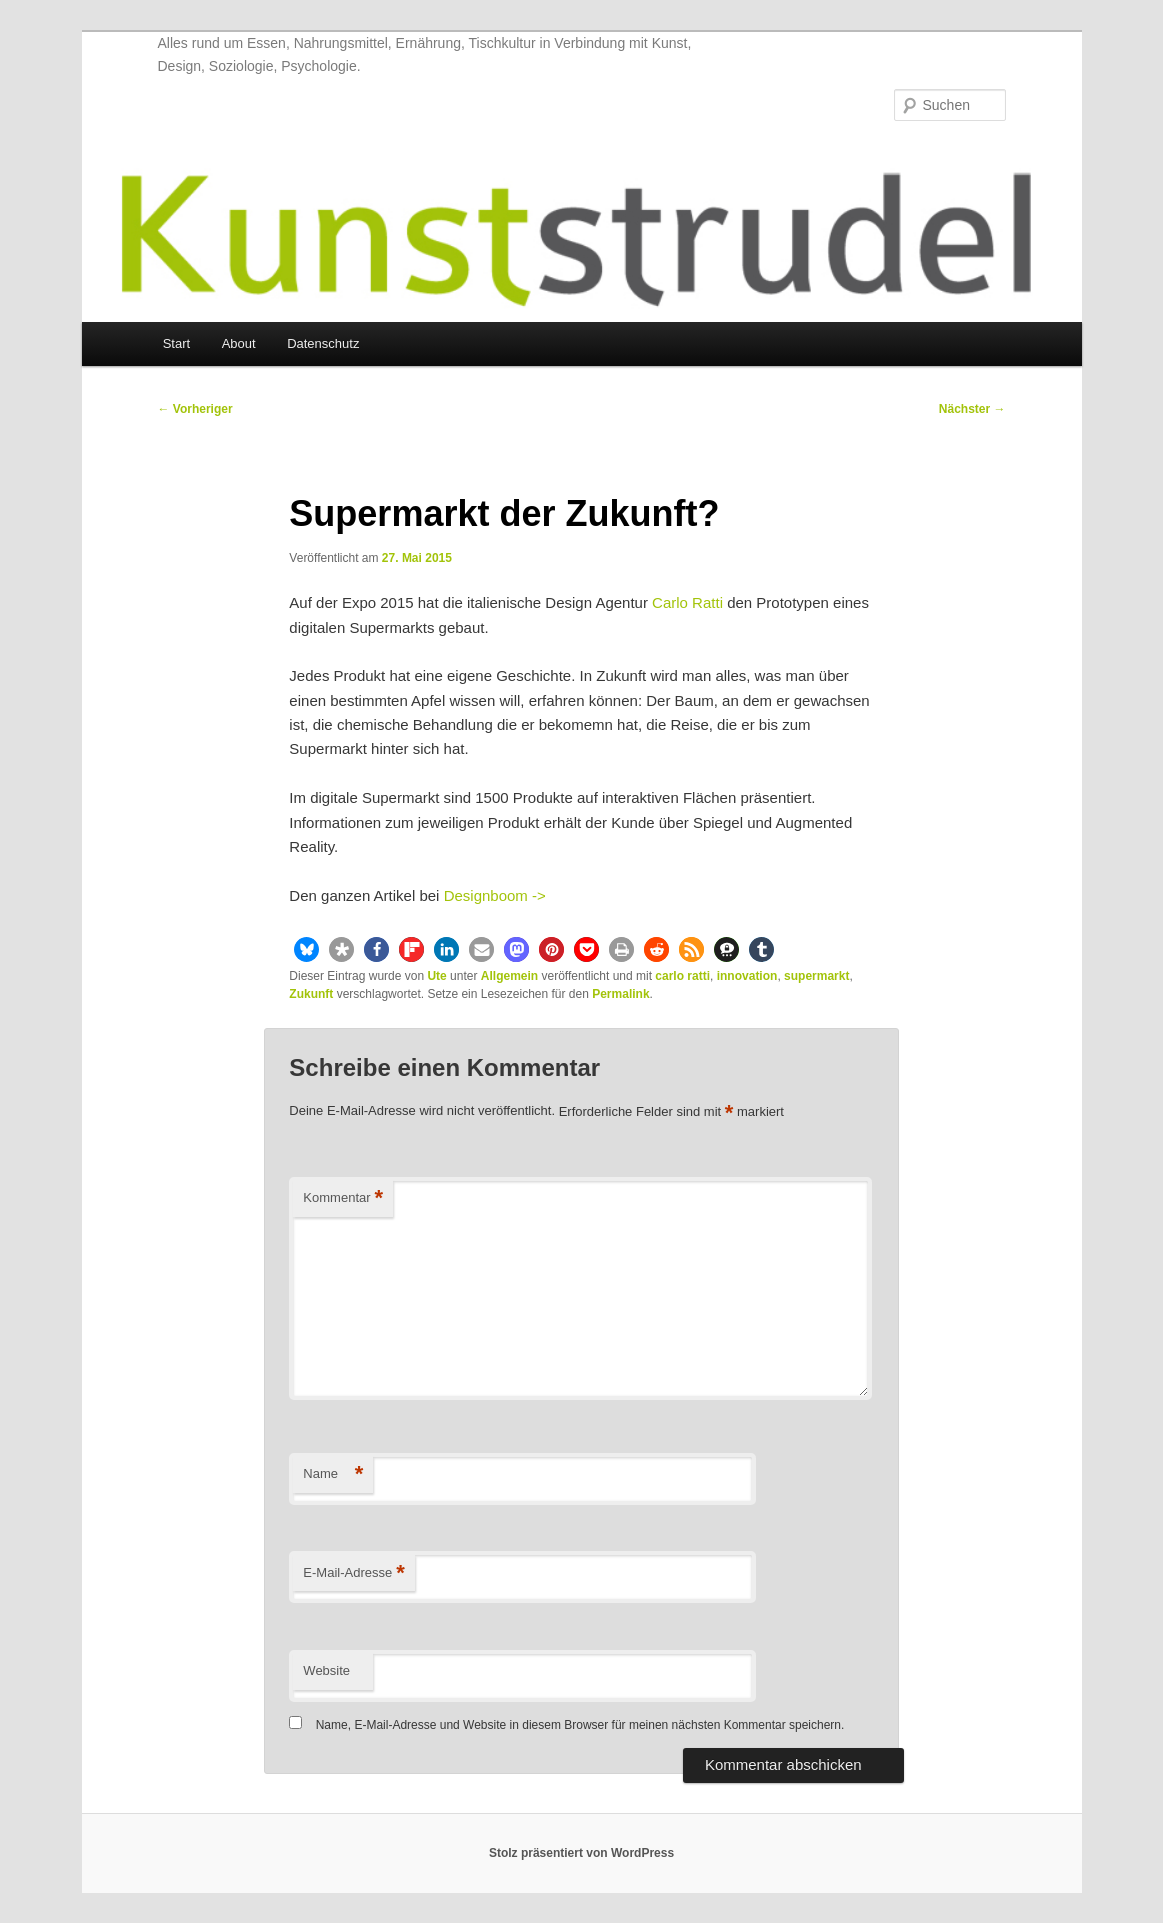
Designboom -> (495, 895)
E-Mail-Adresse (353, 1573)
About (239, 343)
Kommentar (343, 1198)
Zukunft (311, 994)
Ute (436, 976)
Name (333, 1474)
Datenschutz (323, 343)
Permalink (620, 994)
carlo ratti (682, 976)
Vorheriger (195, 409)
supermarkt (816, 976)
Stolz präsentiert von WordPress (581, 1853)
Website (326, 1670)
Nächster (972, 409)
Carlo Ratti (687, 602)
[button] (306, 949)
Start (176, 343)
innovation (747, 976)
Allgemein (509, 976)
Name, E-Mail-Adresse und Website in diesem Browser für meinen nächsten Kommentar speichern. (580, 1725)
